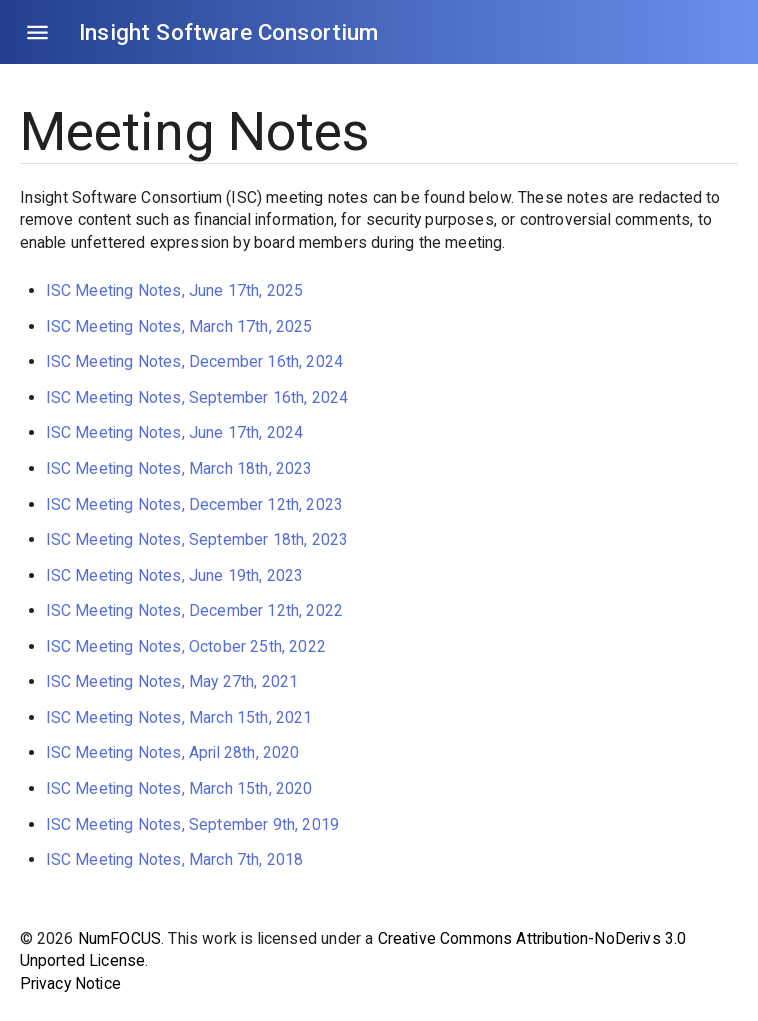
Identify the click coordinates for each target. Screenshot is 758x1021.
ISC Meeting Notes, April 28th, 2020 (173, 752)
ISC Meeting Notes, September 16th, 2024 (197, 397)
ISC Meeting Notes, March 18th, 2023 (179, 468)
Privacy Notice (70, 983)
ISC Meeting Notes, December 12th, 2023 (194, 504)
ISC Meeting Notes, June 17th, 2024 (175, 432)
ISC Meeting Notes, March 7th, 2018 (175, 859)
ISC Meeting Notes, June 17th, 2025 (175, 290)
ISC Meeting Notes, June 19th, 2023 (175, 575)
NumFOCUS (119, 938)
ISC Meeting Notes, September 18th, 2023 (197, 539)
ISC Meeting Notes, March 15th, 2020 (179, 788)
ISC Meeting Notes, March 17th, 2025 (179, 326)
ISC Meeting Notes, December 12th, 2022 (194, 610)
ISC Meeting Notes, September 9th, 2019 (192, 824)
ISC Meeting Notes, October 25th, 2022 (186, 646)
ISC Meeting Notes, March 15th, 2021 (179, 717)
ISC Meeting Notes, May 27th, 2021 (172, 681)
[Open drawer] (37, 32)
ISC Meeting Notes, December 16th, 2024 (194, 361)
